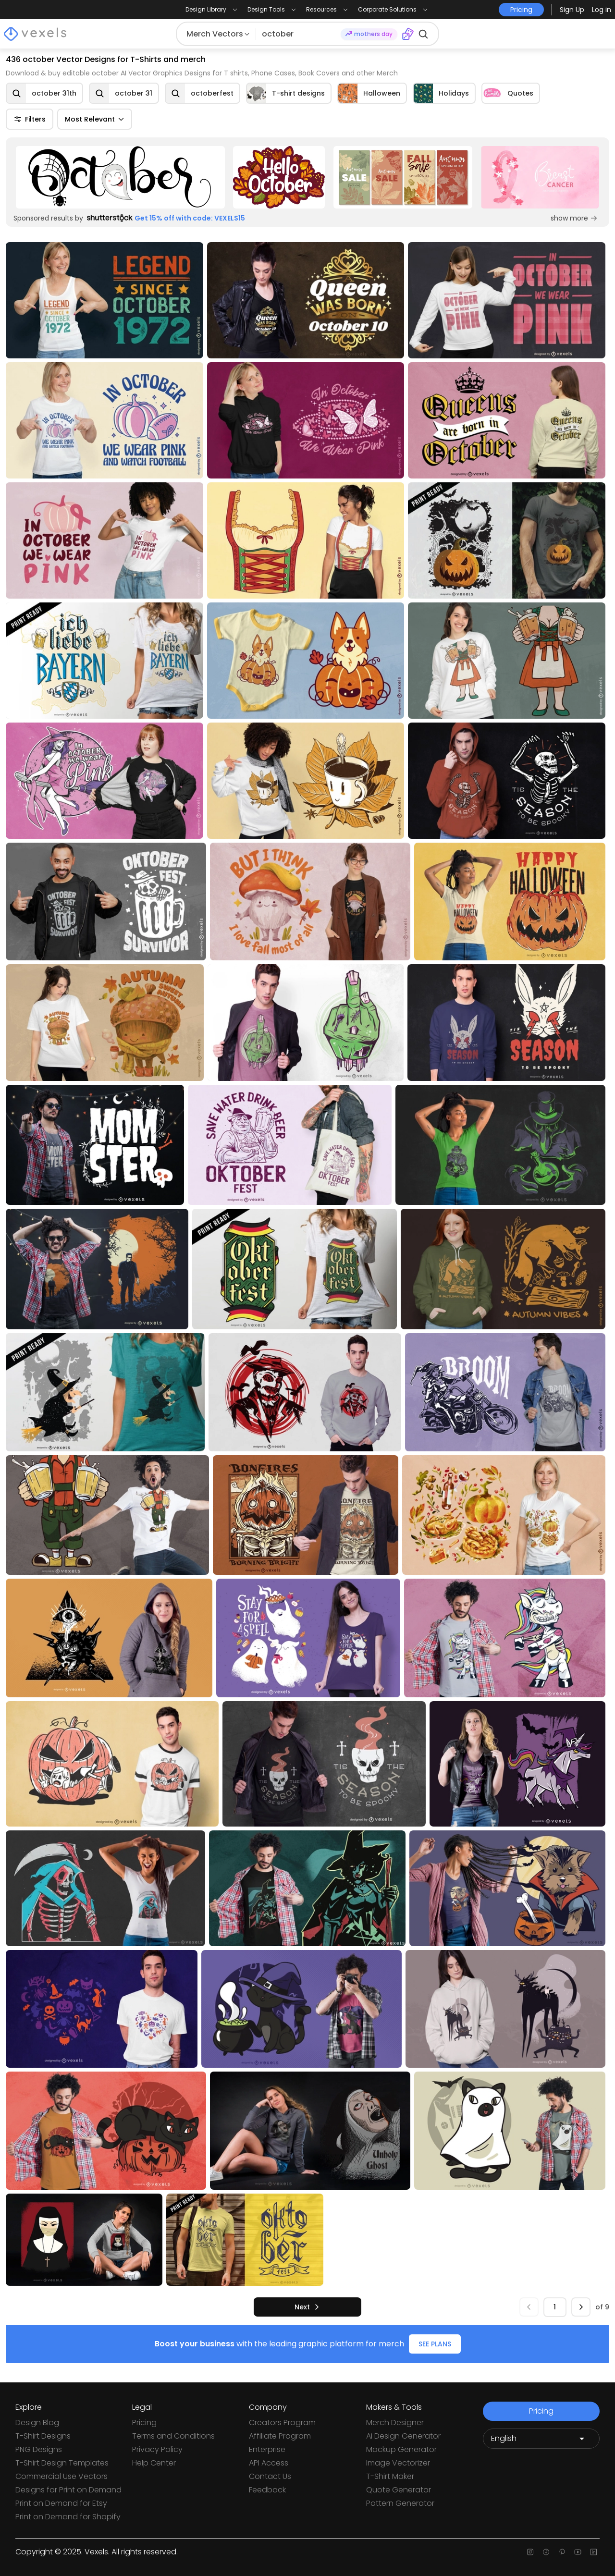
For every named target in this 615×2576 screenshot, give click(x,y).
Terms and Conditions (173, 2435)
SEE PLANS (434, 2344)
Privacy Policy (157, 2449)
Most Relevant (94, 119)
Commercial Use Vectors (61, 2476)
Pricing (144, 2422)
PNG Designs (38, 2449)
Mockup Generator (401, 2449)
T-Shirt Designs (43, 2435)
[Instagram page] (530, 2552)
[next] (307, 2307)
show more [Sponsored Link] (574, 218)
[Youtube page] (578, 2552)
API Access (268, 2462)
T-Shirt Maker (390, 2476)
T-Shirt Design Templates (62, 2462)
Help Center (154, 2462)
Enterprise (267, 2449)
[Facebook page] (546, 2552)
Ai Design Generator (403, 2435)
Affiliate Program (280, 2435)
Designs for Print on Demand (68, 2489)
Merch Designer (395, 2422)
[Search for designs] (298, 34)
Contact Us (270, 2476)
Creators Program (282, 2422)
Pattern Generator (400, 2503)
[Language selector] (541, 2438)
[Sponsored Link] (120, 177)
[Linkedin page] (594, 2552)
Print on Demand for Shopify (68, 2516)
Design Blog (37, 2422)
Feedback (267, 2489)
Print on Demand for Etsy (61, 2503)
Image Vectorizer (398, 2462)
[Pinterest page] (562, 2552)
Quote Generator (398, 2489)
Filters (29, 119)
